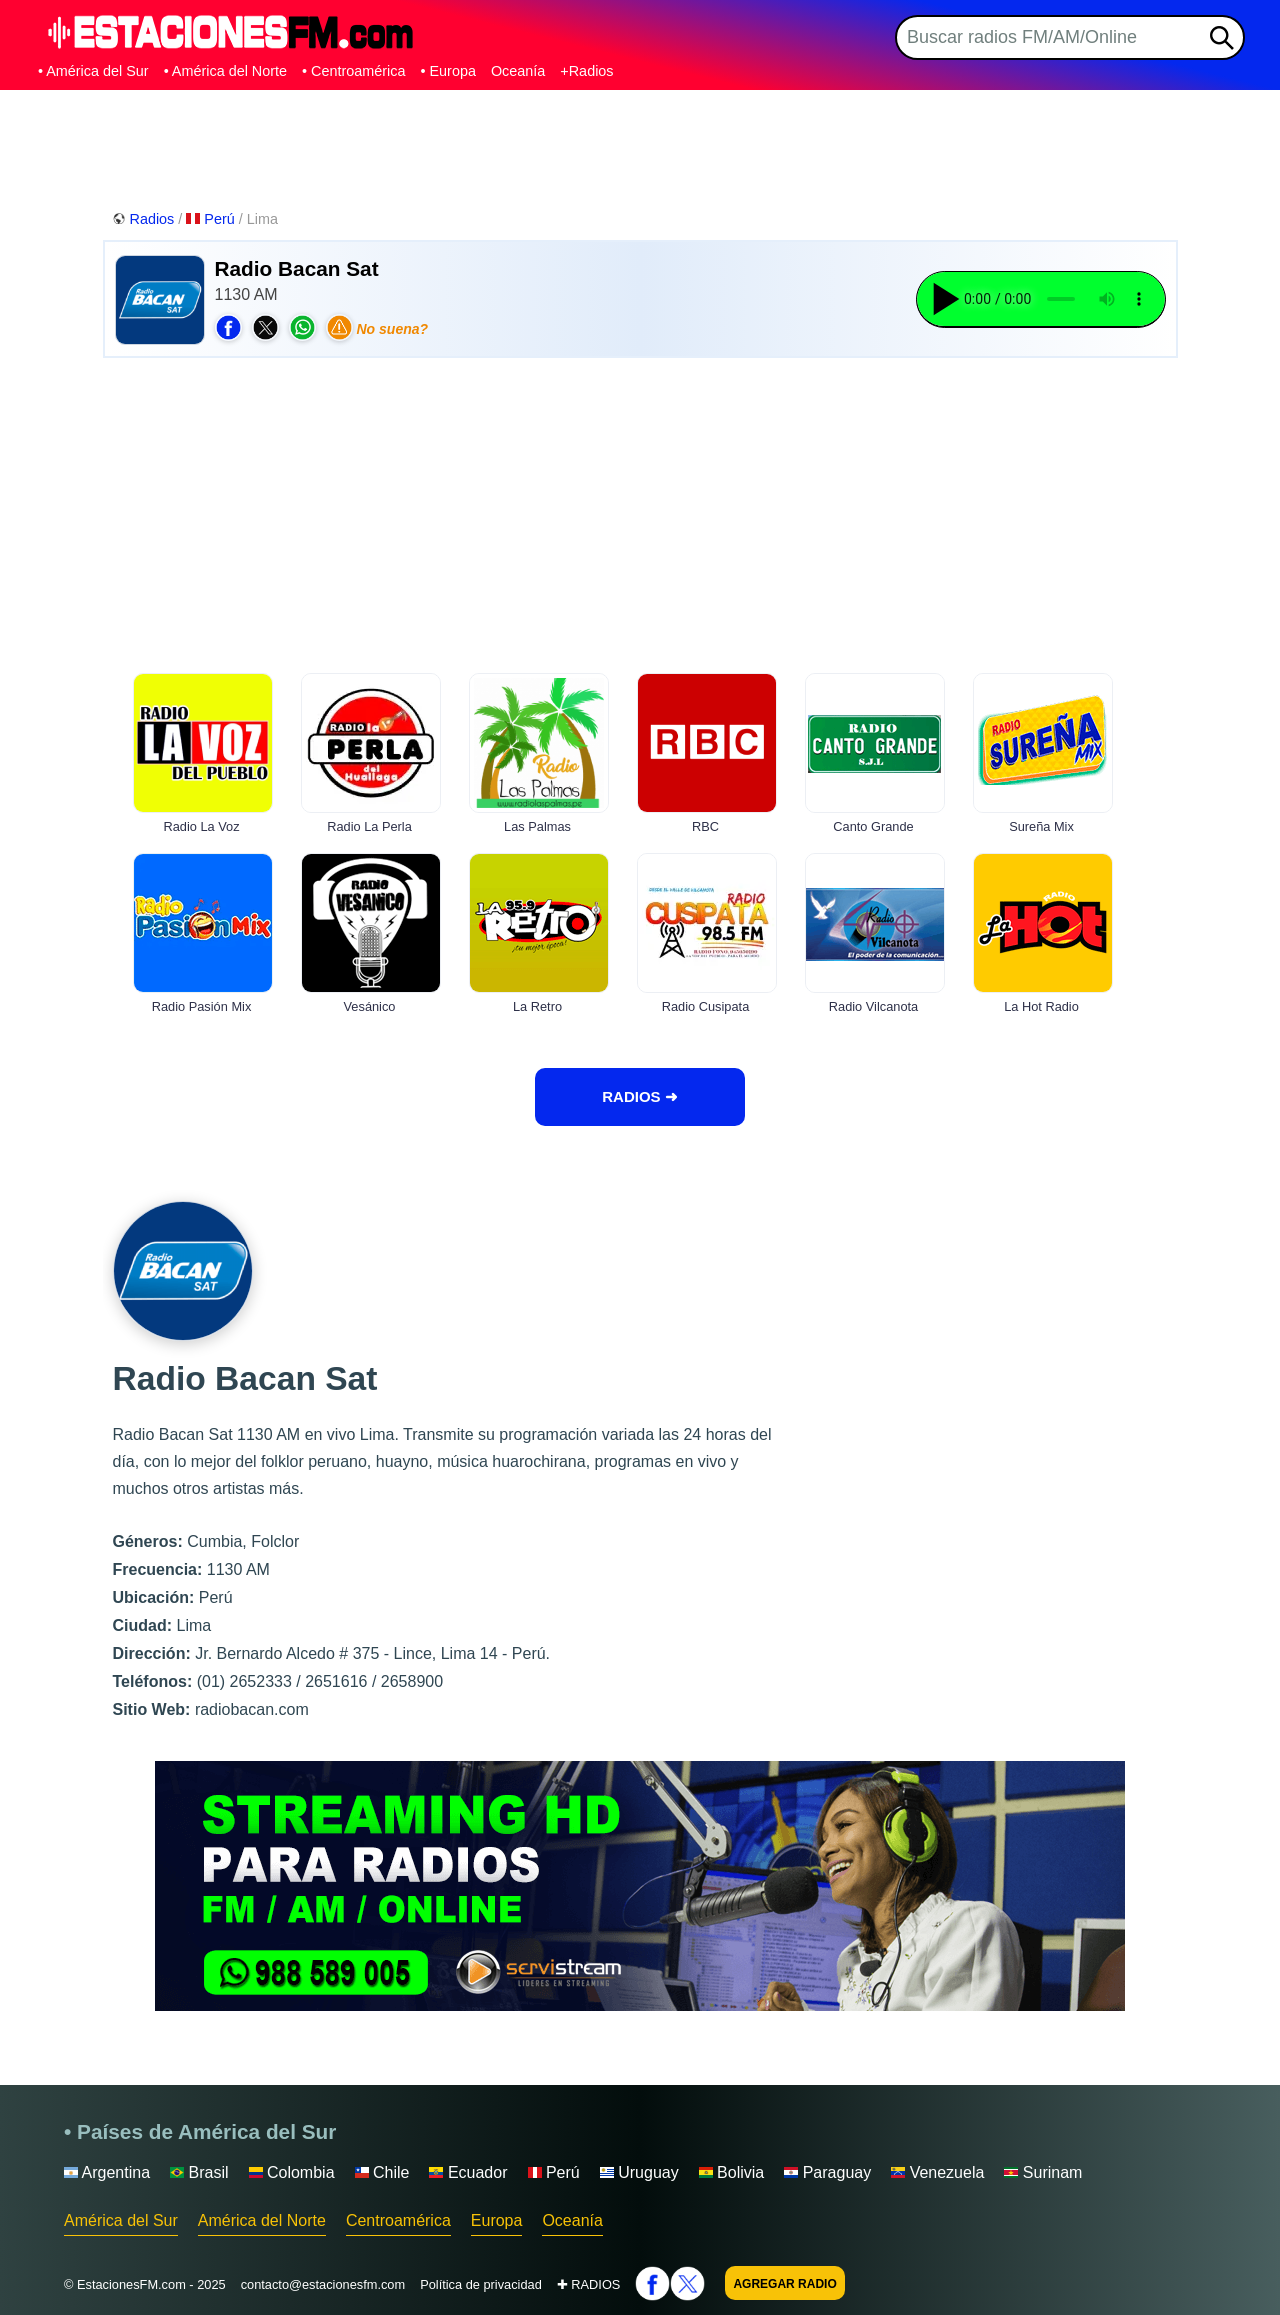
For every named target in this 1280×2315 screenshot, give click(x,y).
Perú (212, 219)
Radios (145, 219)
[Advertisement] (640, 145)
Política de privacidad (481, 2284)
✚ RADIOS (589, 2284)
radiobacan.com (252, 1709)
